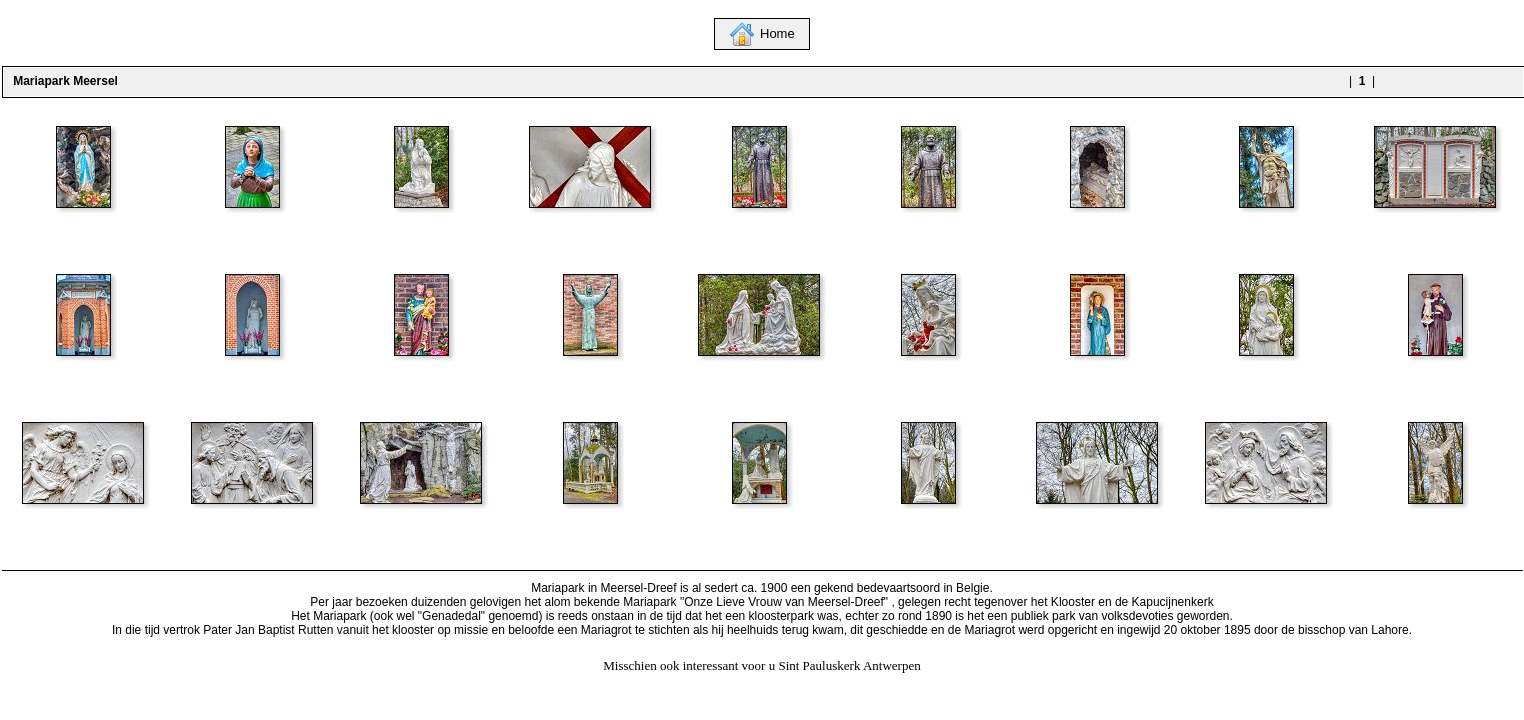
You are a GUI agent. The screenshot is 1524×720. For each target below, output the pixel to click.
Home (777, 33)
